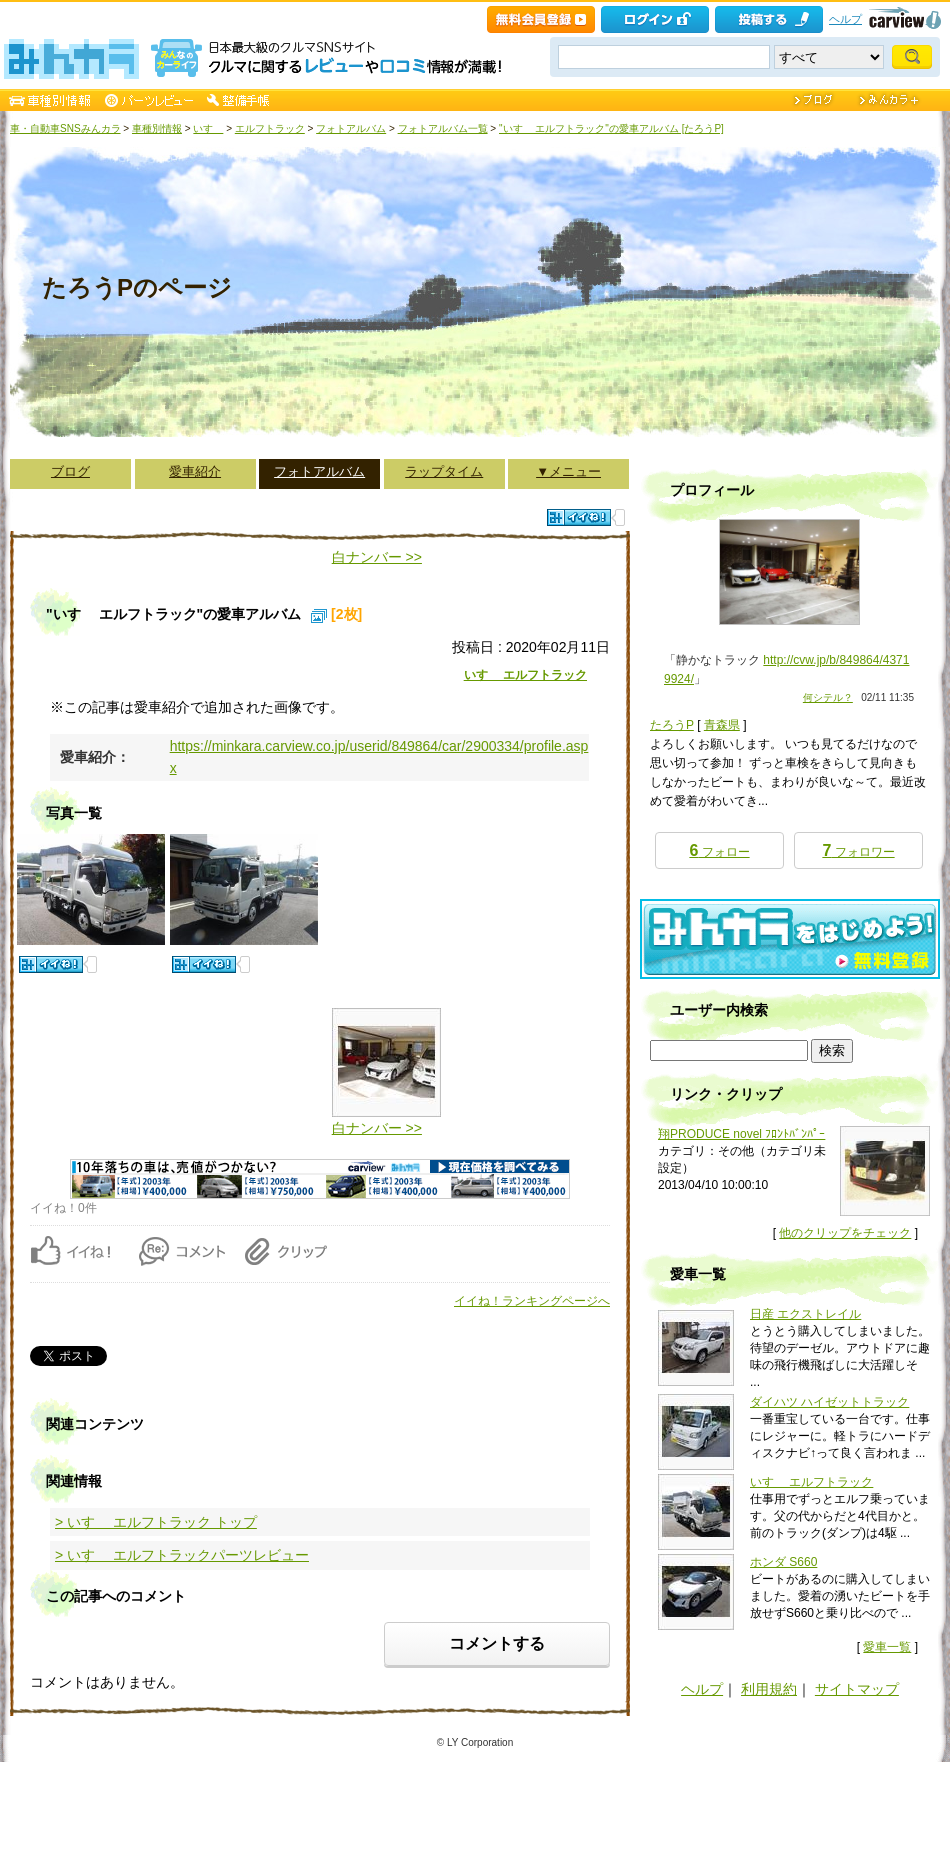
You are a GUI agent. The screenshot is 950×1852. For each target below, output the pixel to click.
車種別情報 (157, 128)
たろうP (672, 725)
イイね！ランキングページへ (532, 1301)
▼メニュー (568, 471)
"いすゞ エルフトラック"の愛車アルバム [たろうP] (611, 128)
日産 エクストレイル (805, 1314)
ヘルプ (845, 19)
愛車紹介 (195, 471)
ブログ (70, 471)
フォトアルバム (351, 128)
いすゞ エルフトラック (525, 675)
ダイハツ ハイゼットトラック (829, 1402)
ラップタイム (444, 471)
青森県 (722, 725)
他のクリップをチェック (845, 1233)
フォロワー (858, 850)
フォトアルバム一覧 (443, 128)
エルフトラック (270, 128)
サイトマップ (857, 1689)
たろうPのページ (137, 287)
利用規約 (769, 1689)
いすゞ (208, 128)
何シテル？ (828, 697)
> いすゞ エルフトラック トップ (156, 1522)
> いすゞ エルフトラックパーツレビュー (182, 1555)
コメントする (497, 1643)
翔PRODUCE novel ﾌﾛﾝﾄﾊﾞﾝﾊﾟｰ (741, 1134)
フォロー (719, 850)
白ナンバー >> (377, 557)
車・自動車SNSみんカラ (65, 128)
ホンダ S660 (783, 1562)
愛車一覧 (887, 1647)
